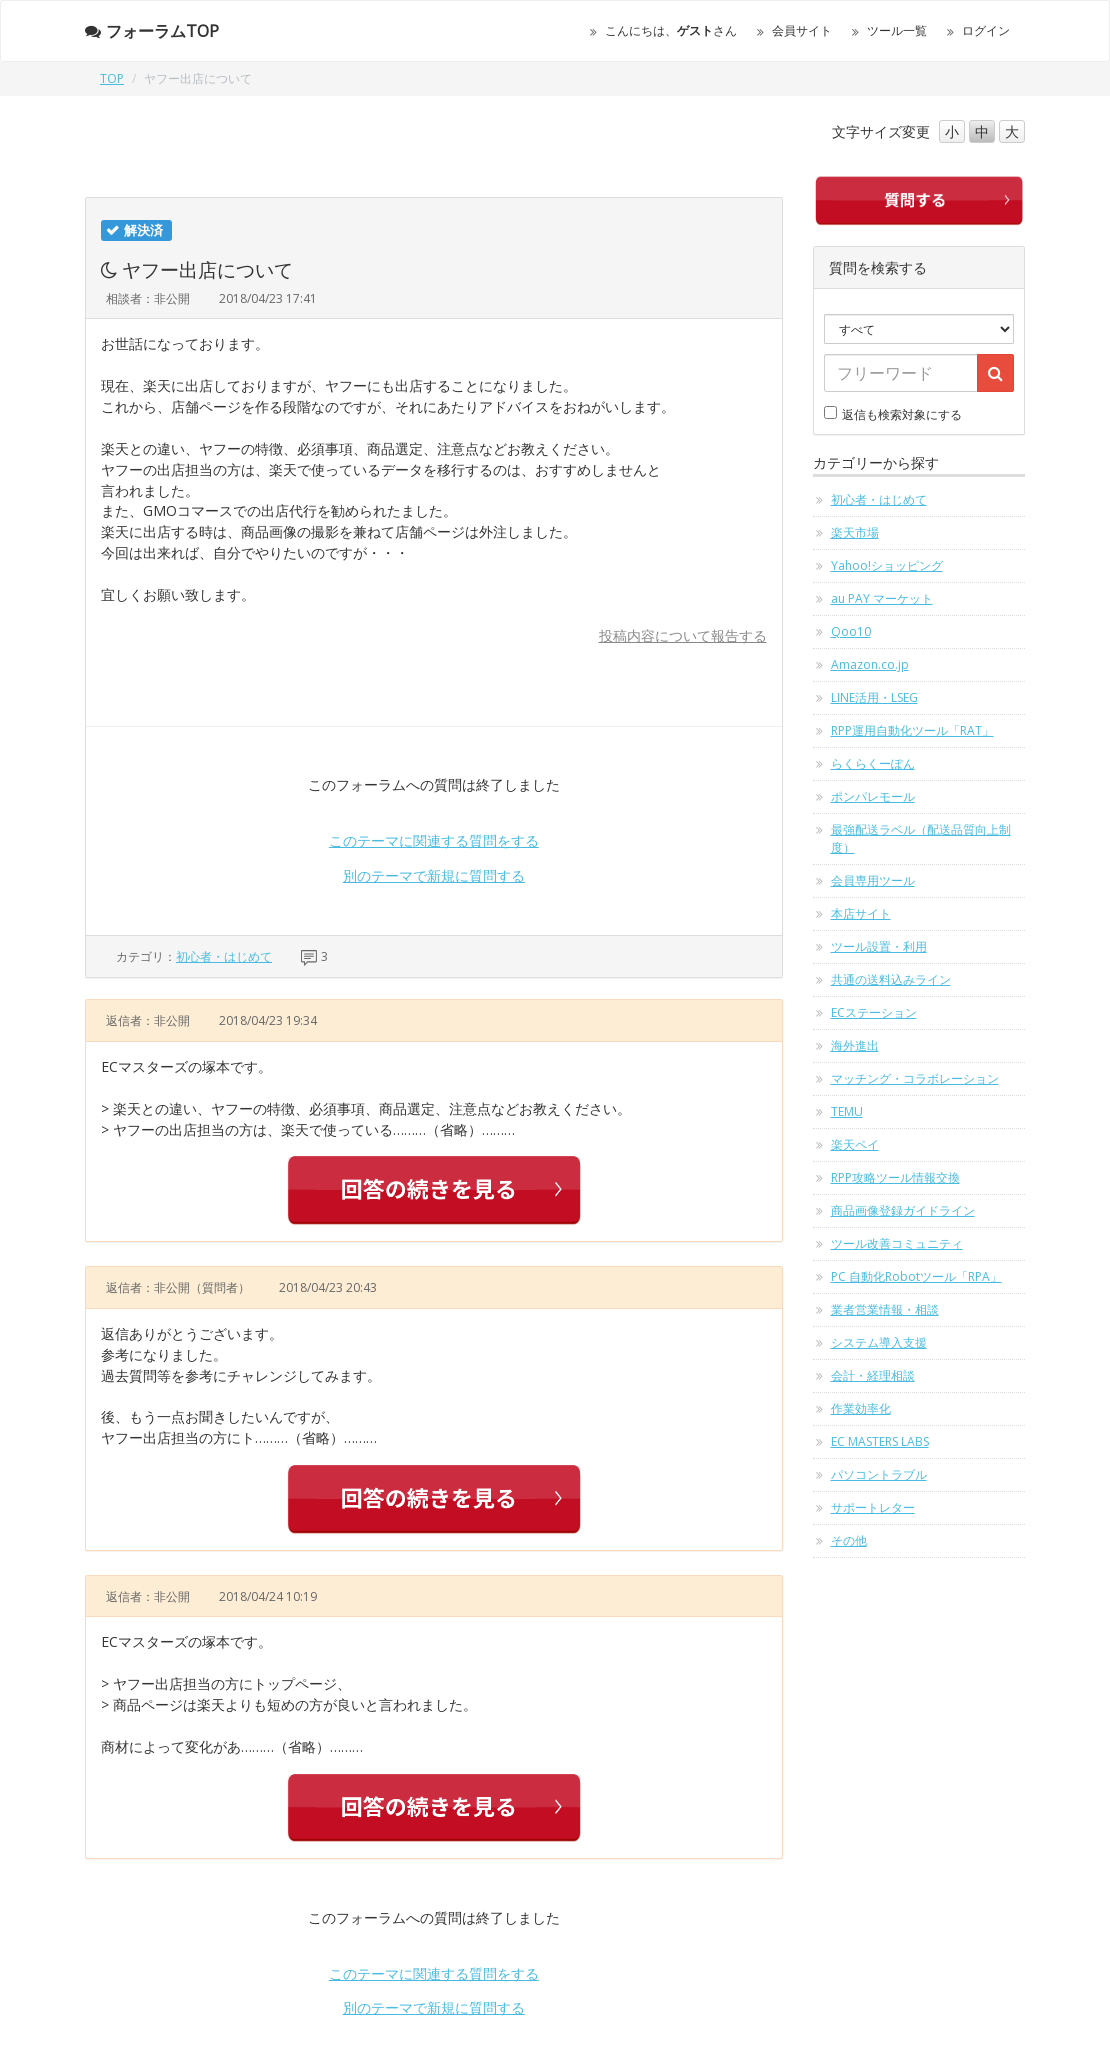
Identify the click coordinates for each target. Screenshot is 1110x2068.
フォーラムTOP (152, 31)
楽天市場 (855, 532)
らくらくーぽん (873, 763)
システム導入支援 (879, 1342)
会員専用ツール (873, 880)
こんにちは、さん (671, 30)
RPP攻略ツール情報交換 (895, 1177)
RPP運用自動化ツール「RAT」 (912, 730)
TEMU (847, 1111)
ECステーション (874, 1012)
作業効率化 (861, 1408)
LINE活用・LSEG (874, 697)
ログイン (986, 30)
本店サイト (861, 913)
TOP (112, 78)
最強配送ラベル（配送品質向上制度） (921, 838)
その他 (849, 1540)
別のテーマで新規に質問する (434, 875)
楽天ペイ (855, 1144)
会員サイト (802, 30)
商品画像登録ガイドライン (903, 1210)
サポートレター (873, 1507)
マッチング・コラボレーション (915, 1078)
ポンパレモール (873, 796)
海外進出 (855, 1045)
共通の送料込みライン (891, 979)
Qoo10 (851, 631)
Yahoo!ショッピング (887, 565)
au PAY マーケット (882, 598)
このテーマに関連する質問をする (434, 840)
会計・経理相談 (873, 1375)
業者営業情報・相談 (885, 1309)
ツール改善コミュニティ (897, 1243)
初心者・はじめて (224, 956)
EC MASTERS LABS (880, 1441)
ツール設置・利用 (879, 946)
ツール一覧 (897, 30)
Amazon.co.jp (870, 664)
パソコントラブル (879, 1474)
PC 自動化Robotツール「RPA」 (916, 1276)
